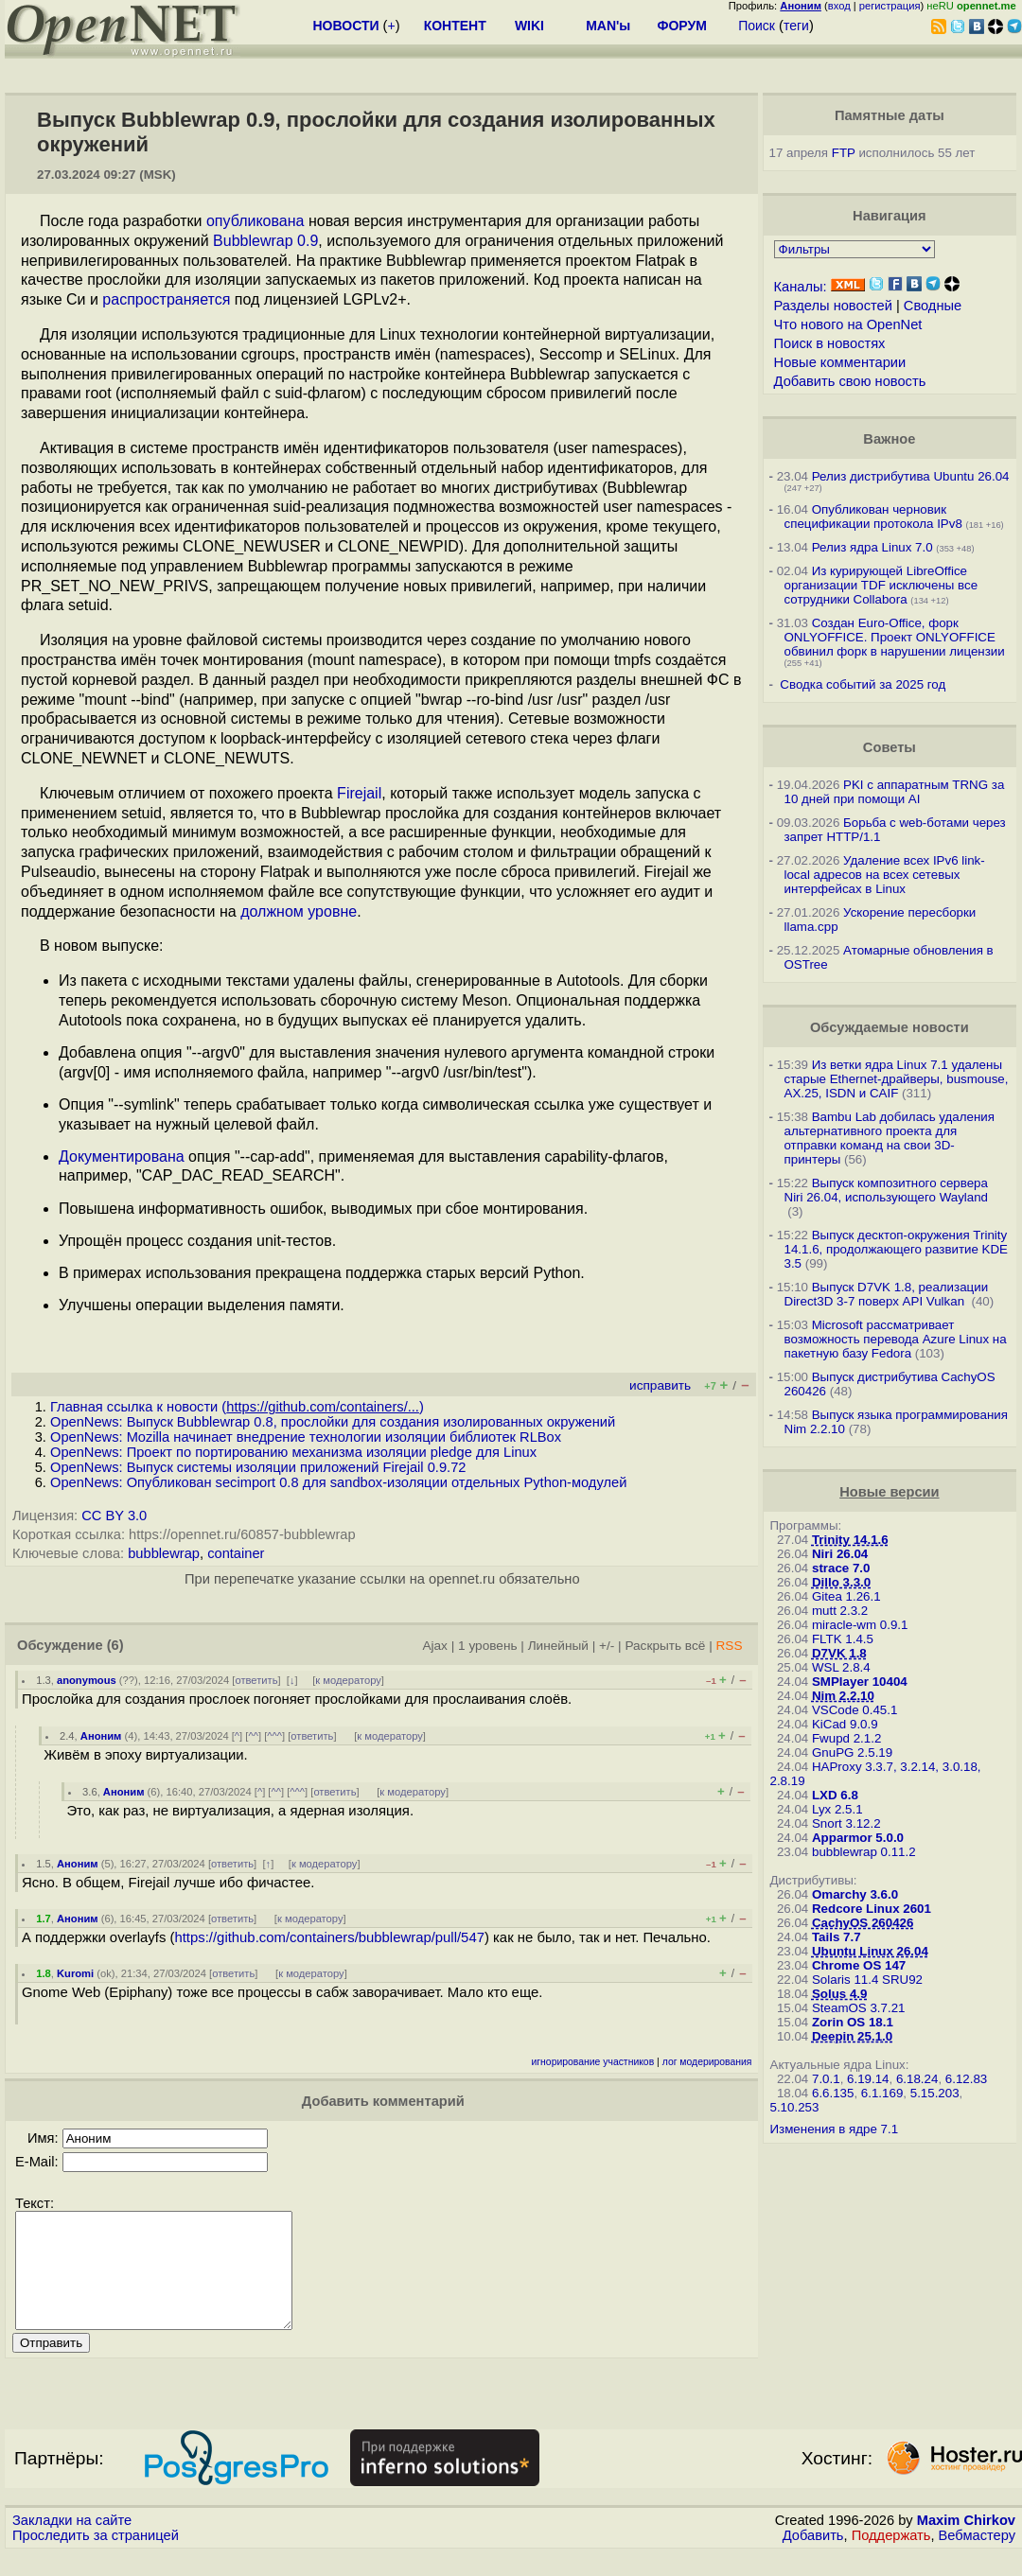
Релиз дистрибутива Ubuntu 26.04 (911, 476)
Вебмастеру (977, 2558)
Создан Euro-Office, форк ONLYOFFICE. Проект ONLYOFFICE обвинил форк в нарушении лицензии (894, 637)
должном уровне (298, 911)
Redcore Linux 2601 (871, 1908)
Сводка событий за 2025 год (862, 684)
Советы (889, 747)
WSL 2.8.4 (841, 1667)
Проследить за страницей (95, 2558)
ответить (256, 1680)
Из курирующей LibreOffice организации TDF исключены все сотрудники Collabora (881, 585)
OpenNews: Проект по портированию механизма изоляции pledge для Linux (293, 1452)
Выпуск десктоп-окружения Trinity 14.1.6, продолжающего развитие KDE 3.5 (896, 1249)
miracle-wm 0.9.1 (859, 1625)
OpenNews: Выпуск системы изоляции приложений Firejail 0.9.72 (258, 1467)
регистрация (890, 5)
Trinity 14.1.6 (850, 1540)
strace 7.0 (841, 1568)
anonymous (86, 1680)
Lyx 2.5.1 (837, 1809)
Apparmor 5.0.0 (858, 1838)
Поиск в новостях (830, 343)
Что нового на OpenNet (848, 324)
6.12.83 (966, 2079)
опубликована (255, 221)
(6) (115, 1645)
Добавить (813, 2558)
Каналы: (800, 286)
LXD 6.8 (835, 1795)
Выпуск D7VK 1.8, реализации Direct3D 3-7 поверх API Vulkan (886, 1294)
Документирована (122, 1156)
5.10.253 (794, 2107)
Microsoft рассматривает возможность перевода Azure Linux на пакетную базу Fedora (895, 1339)
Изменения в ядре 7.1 (834, 2129)
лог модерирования (707, 2062)
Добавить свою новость (850, 381)
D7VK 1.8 (839, 1653)
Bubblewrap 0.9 (265, 241)
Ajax (435, 1645)
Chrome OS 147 (859, 1965)
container (235, 1553)
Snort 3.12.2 (846, 1823)
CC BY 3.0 (114, 1515)
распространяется (166, 299)
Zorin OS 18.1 (852, 2022)
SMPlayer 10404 (859, 1681)
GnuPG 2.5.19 (852, 1752)
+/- (606, 1645)
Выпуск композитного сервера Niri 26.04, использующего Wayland (886, 1190)
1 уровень (487, 1645)
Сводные (932, 305)
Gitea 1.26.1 (846, 1596)
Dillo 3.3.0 (841, 1582)
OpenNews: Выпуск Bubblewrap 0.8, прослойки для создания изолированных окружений (332, 1421)
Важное (889, 439)
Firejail (359, 793)
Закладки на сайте (72, 2542)
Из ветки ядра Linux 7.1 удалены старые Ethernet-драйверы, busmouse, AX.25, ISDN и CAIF (896, 1079)
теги (796, 25)
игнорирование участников (593, 2062)
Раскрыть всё (665, 1645)
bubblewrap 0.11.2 (864, 1852)
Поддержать (891, 2558)
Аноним (101, 1736)
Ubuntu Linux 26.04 (870, 1951)
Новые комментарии (840, 362)
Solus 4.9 (840, 1994)
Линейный (558, 1645)
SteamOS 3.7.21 (859, 2008)
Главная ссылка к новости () (237, 1406)
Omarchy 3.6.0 (855, 1894)
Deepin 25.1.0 (852, 2036)
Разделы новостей (833, 305)
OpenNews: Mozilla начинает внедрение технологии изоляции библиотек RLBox (305, 1437)
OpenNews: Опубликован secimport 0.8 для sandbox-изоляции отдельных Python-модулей (338, 1482)
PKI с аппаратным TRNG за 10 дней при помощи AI (894, 792)
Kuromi (75, 1973)
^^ (253, 1736)
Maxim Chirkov (966, 2542)
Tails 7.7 (836, 1937)
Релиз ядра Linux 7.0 (872, 547)
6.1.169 (882, 2093)
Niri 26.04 (840, 1554)
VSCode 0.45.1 (854, 1710)
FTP (843, 153)
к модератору (348, 1680)
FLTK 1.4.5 (842, 1639)
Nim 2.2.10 (843, 1696)
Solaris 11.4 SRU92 (867, 1979)
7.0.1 (826, 2079)
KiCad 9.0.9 (845, 1724)
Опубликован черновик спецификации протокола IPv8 (873, 516)
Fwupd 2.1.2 (846, 1738)
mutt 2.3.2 (840, 1610)
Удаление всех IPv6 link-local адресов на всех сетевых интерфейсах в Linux (884, 874)
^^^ (274, 1736)
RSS (728, 1645)
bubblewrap (164, 1553)
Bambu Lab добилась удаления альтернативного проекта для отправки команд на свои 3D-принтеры (889, 1138)
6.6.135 (833, 2093)
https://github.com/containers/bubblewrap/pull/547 (329, 1937)
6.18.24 (917, 2079)
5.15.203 (935, 2093)
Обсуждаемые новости (889, 1027)
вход (839, 5)
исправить (660, 1385)
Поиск (756, 25)
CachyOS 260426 (862, 1923)
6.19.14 (868, 2079)
